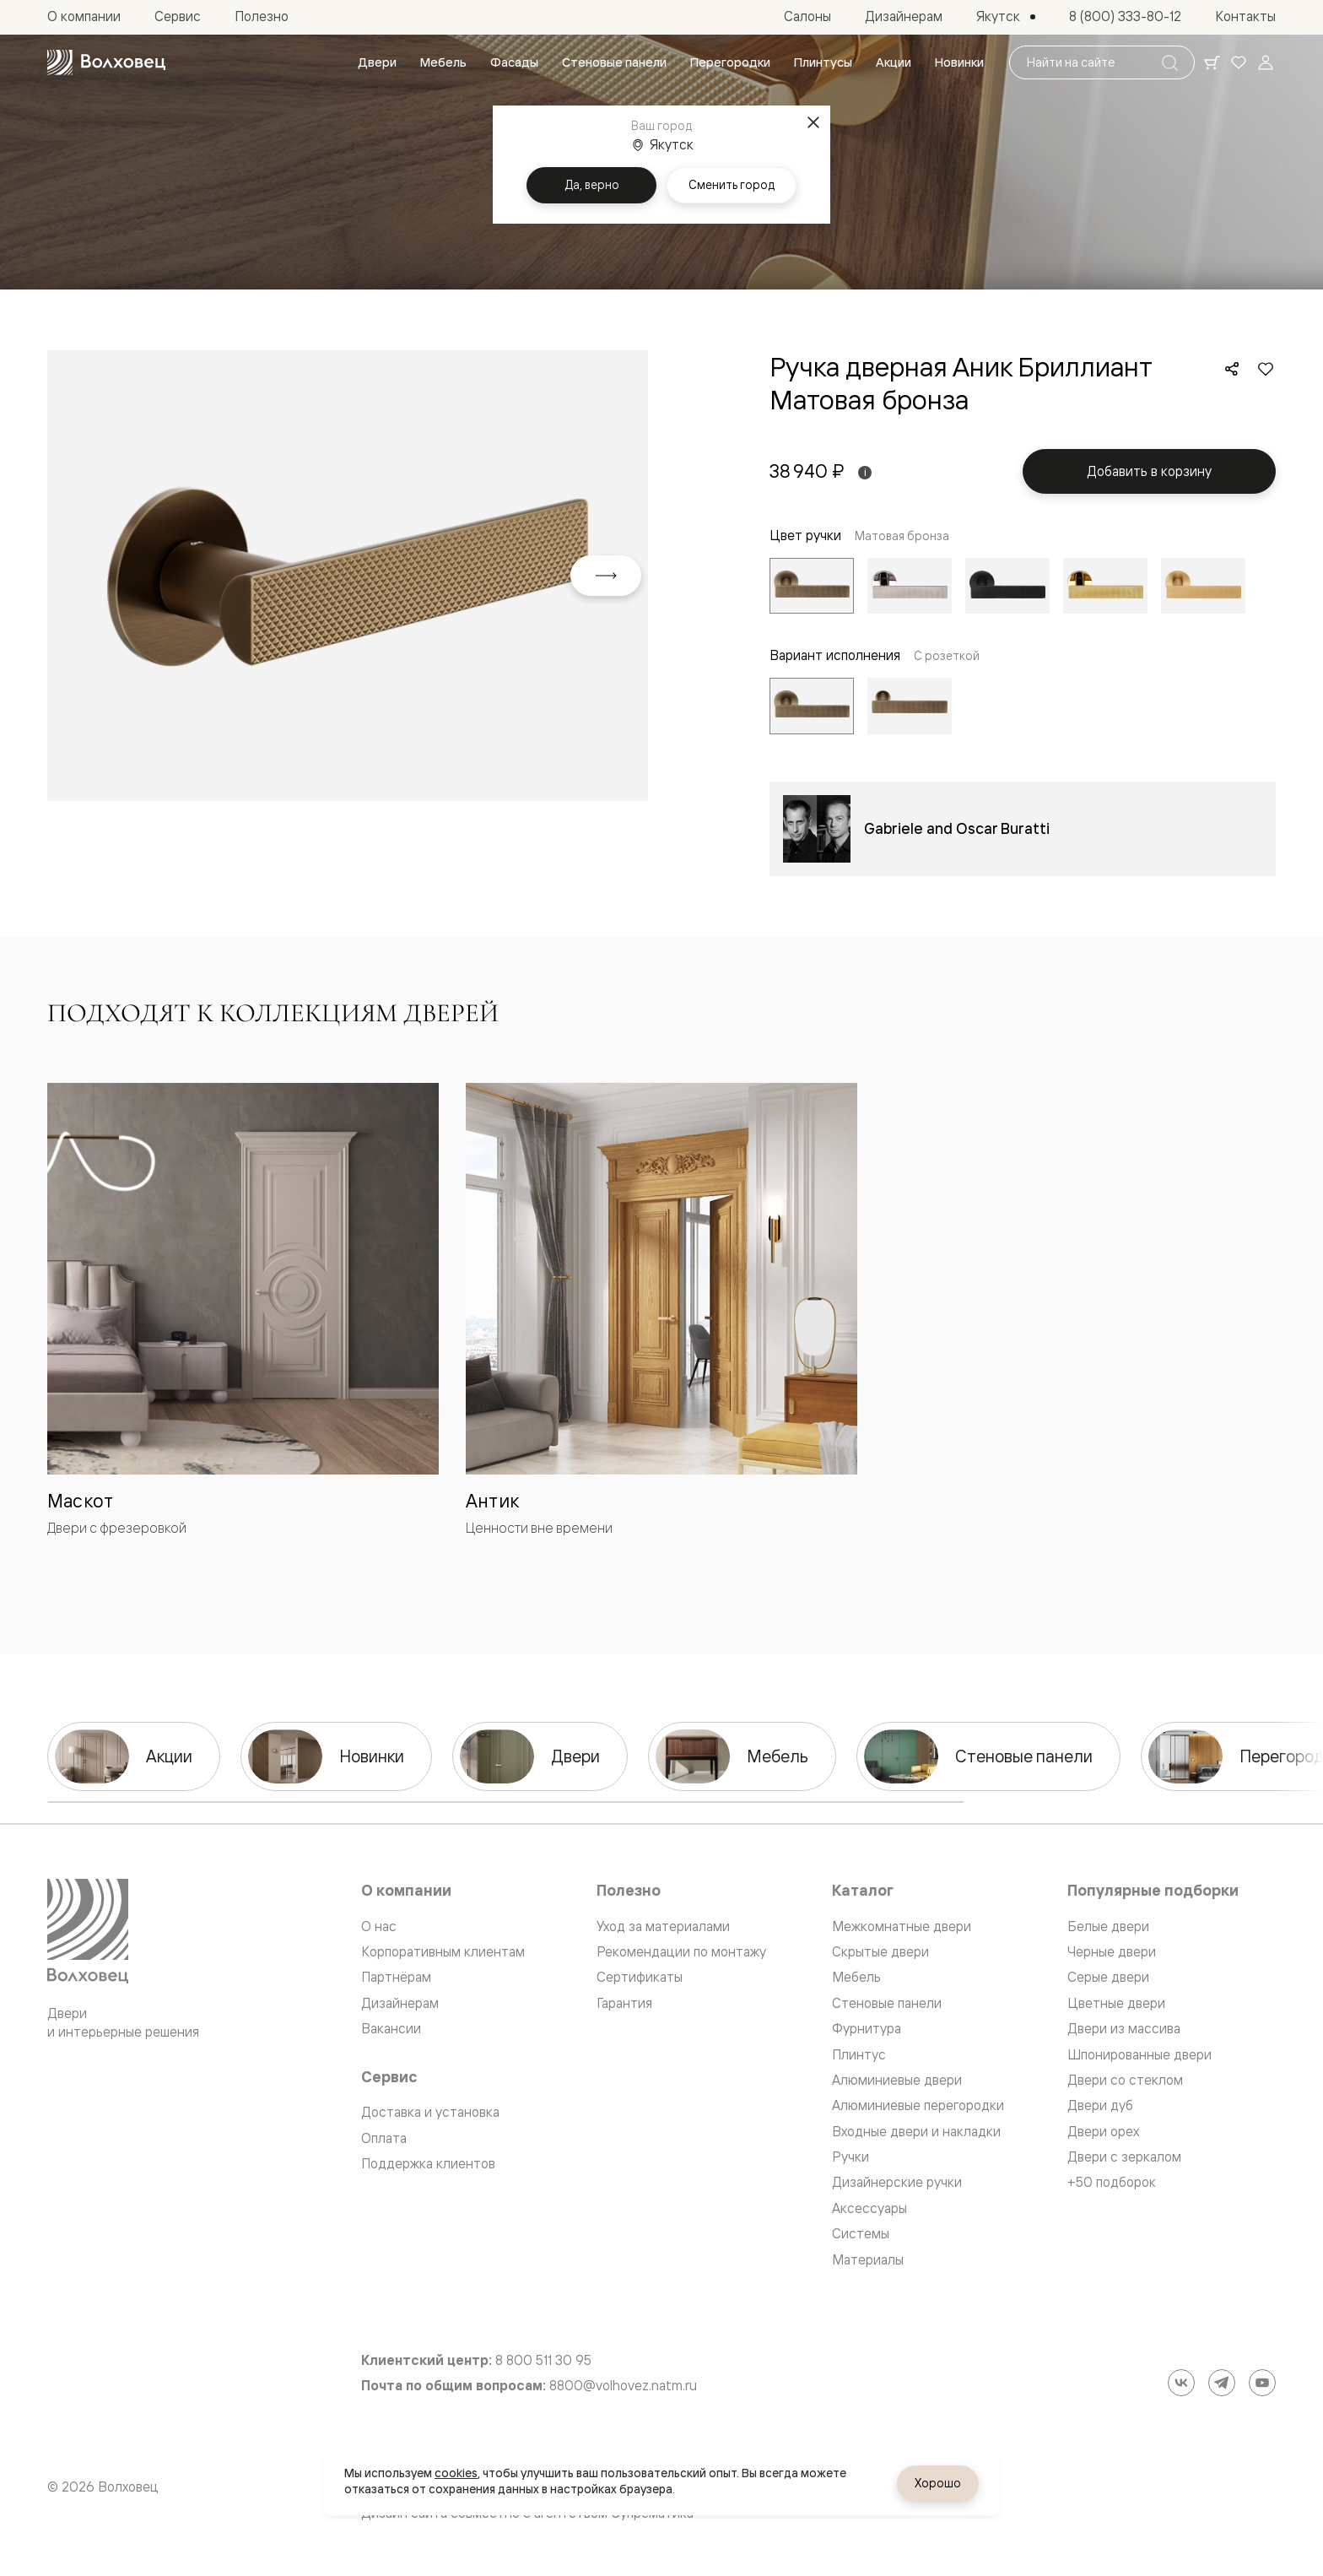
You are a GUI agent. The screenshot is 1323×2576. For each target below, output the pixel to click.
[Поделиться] (1232, 369)
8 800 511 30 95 (543, 2360)
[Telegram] (1221, 2382)
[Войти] (1266, 62)
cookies (456, 2473)
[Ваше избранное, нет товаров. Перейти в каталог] (1238, 62)
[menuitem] (377, 62)
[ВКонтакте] (1181, 2382)
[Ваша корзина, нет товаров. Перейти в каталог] (1212, 62)
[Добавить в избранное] (1266, 369)
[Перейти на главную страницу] (106, 62)
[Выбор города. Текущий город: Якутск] (1005, 16)
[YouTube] (1262, 2382)
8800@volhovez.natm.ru (623, 2386)
